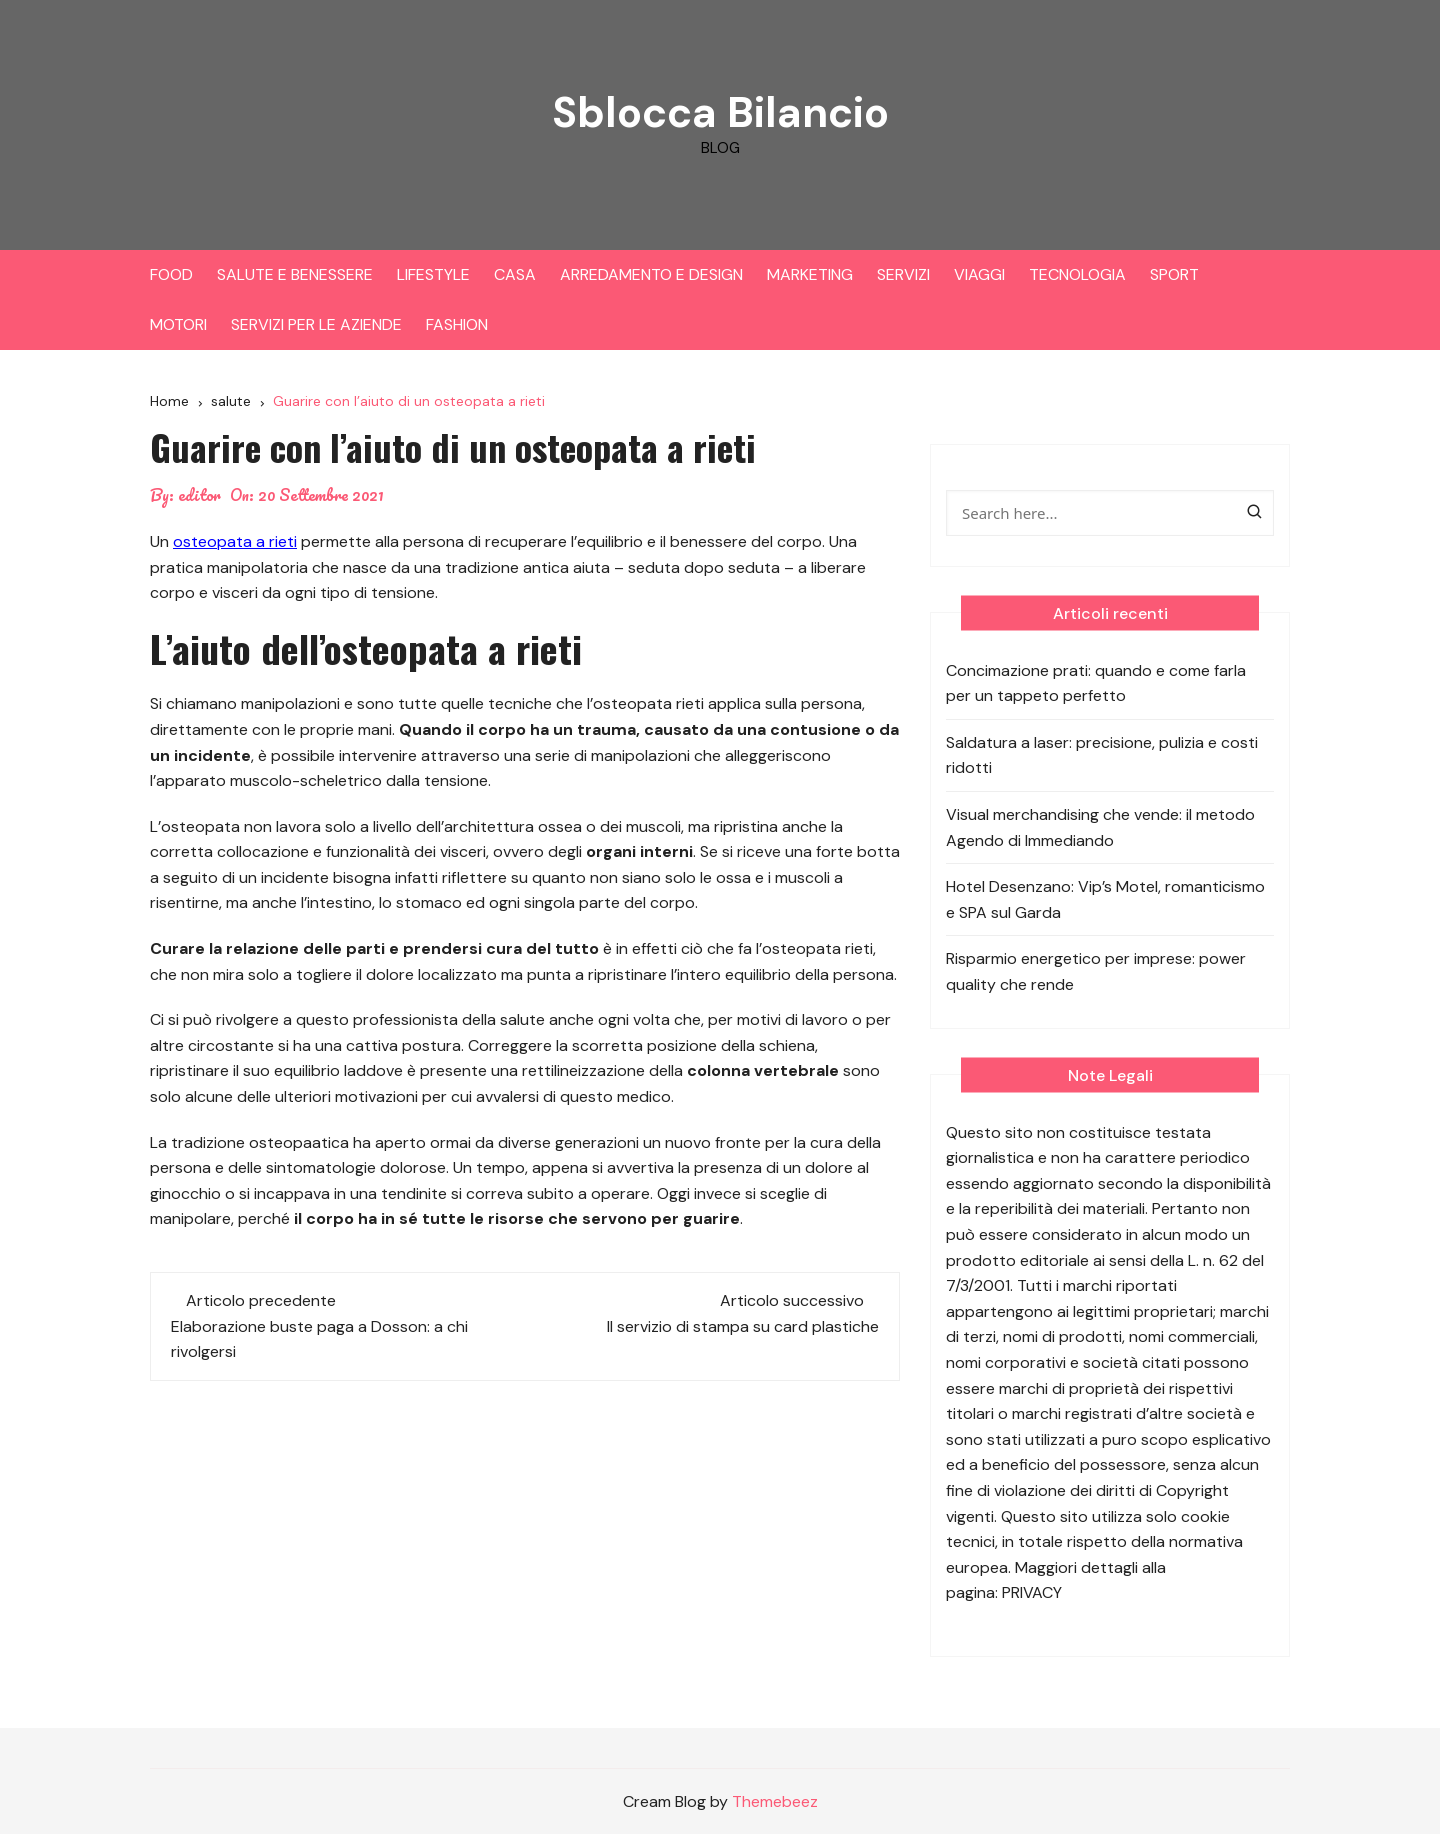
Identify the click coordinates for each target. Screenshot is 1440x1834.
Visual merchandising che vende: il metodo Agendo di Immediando (1100, 827)
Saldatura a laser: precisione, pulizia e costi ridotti (1102, 755)
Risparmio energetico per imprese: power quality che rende (1096, 971)
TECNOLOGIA (1077, 274)
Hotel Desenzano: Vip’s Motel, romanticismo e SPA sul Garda (1105, 899)
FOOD (171, 274)
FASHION (457, 324)
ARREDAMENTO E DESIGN (651, 274)
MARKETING (810, 274)
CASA (515, 274)
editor (199, 495)
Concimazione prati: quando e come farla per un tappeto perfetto (1096, 683)
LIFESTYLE (433, 274)
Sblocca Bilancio (720, 112)
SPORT (1174, 274)
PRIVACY (1032, 1592)
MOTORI (178, 324)
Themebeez (775, 1801)
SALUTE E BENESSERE (295, 274)
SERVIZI (903, 274)
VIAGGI (979, 274)
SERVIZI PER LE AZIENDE (316, 324)
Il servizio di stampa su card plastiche (743, 1326)
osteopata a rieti (235, 541)
